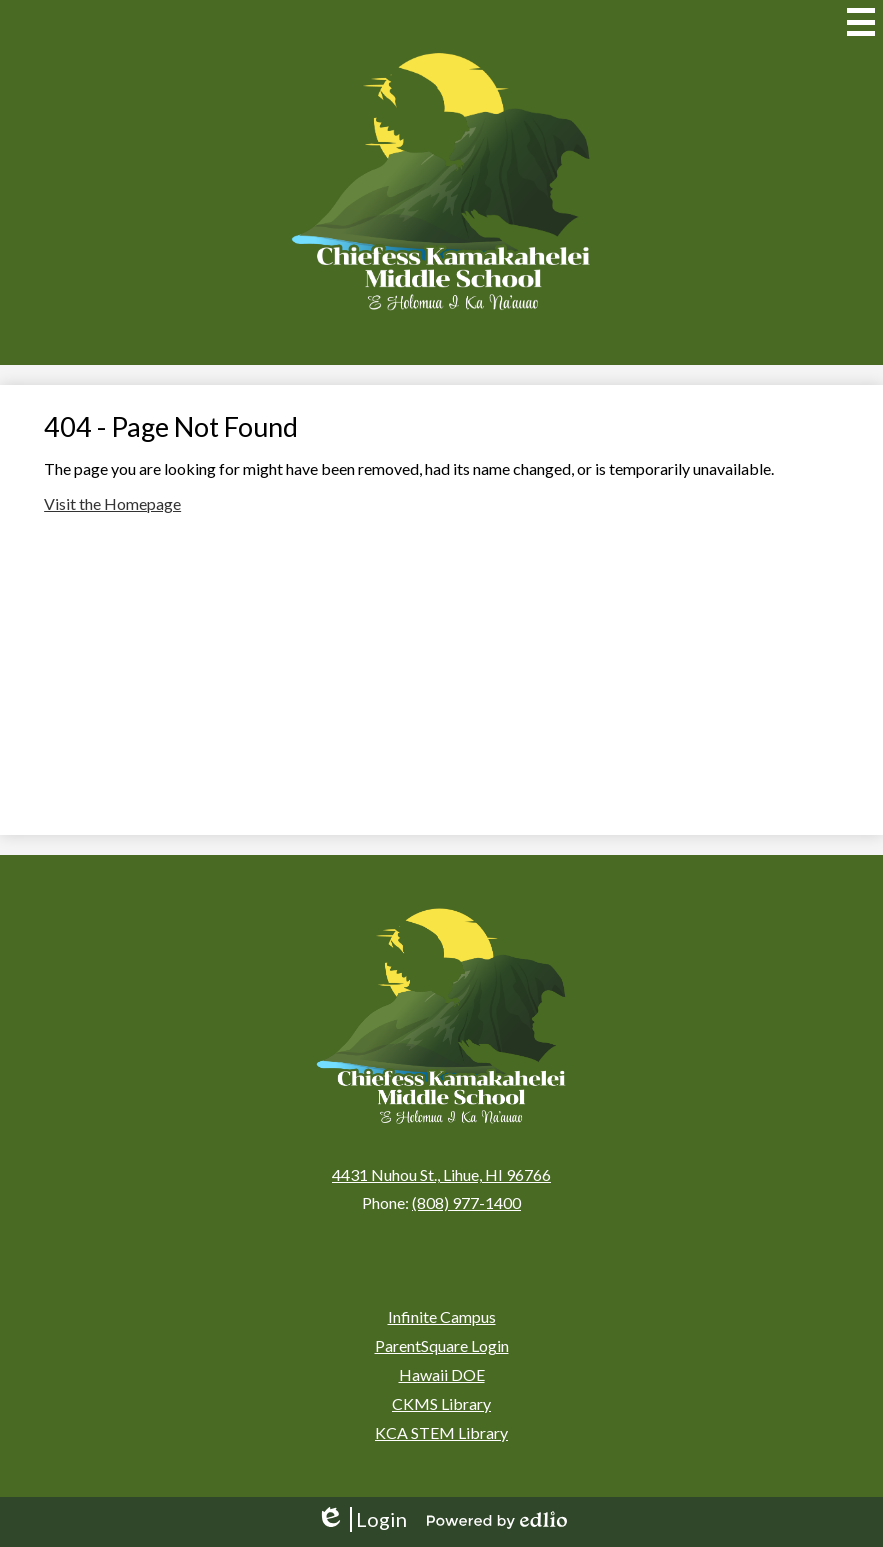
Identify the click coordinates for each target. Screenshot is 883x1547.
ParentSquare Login (442, 1345)
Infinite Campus (442, 1316)
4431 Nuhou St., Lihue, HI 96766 (441, 1174)
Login (361, 1519)
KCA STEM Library (441, 1432)
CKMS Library (441, 1403)
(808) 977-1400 (466, 1202)
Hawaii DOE (442, 1374)
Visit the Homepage (112, 503)
